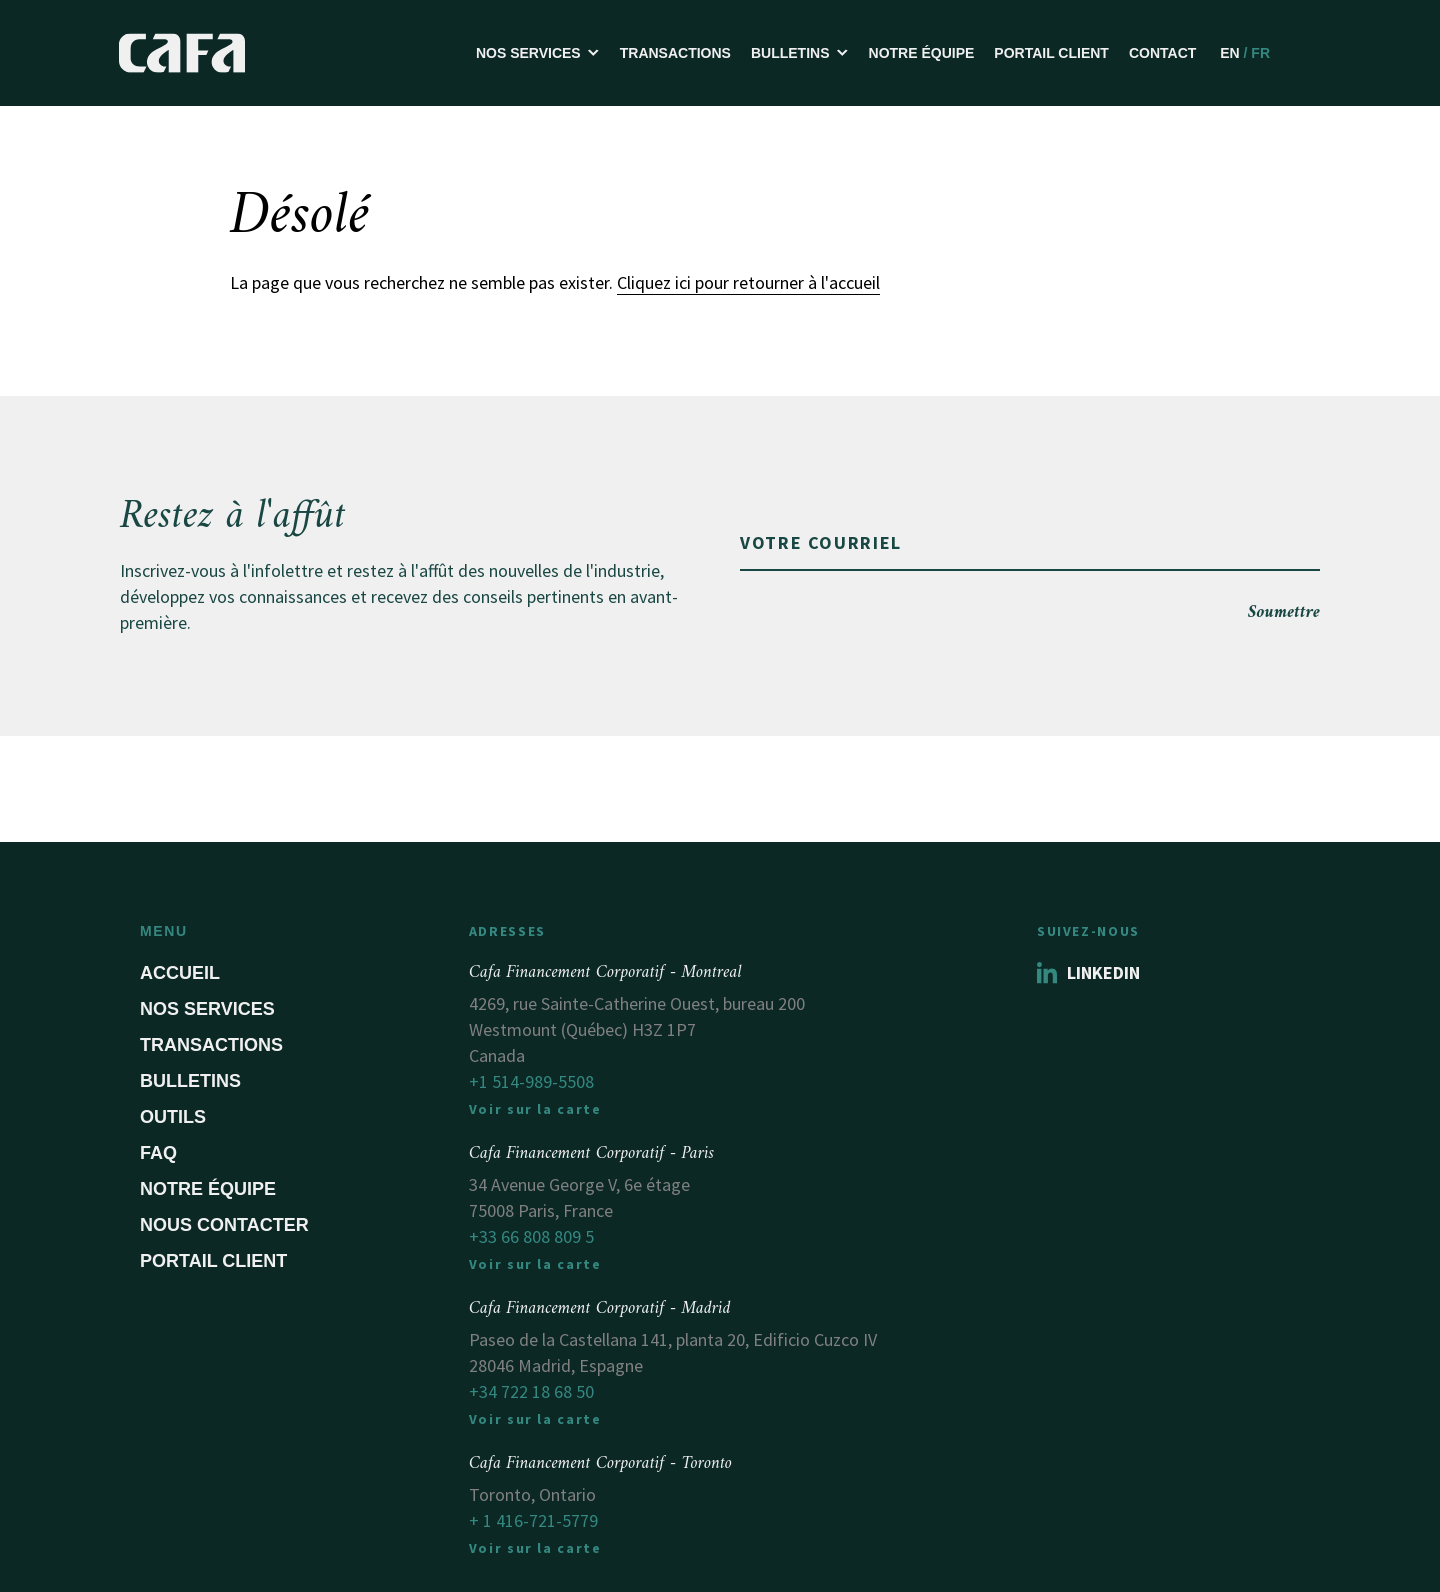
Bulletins (190, 1081)
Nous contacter (224, 1225)
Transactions (675, 53)
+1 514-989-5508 (531, 1081)
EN (1229, 53)
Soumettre (1284, 612)
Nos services (207, 1009)
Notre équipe (922, 53)
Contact (1162, 53)
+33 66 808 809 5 (531, 1236)
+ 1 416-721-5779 (533, 1520)
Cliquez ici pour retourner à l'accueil (748, 282)
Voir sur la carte (535, 1109)
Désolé (300, 217)
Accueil (180, 973)
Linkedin (1088, 972)
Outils (173, 1117)
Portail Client (1051, 53)
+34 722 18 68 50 (531, 1391)
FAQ (158, 1153)
